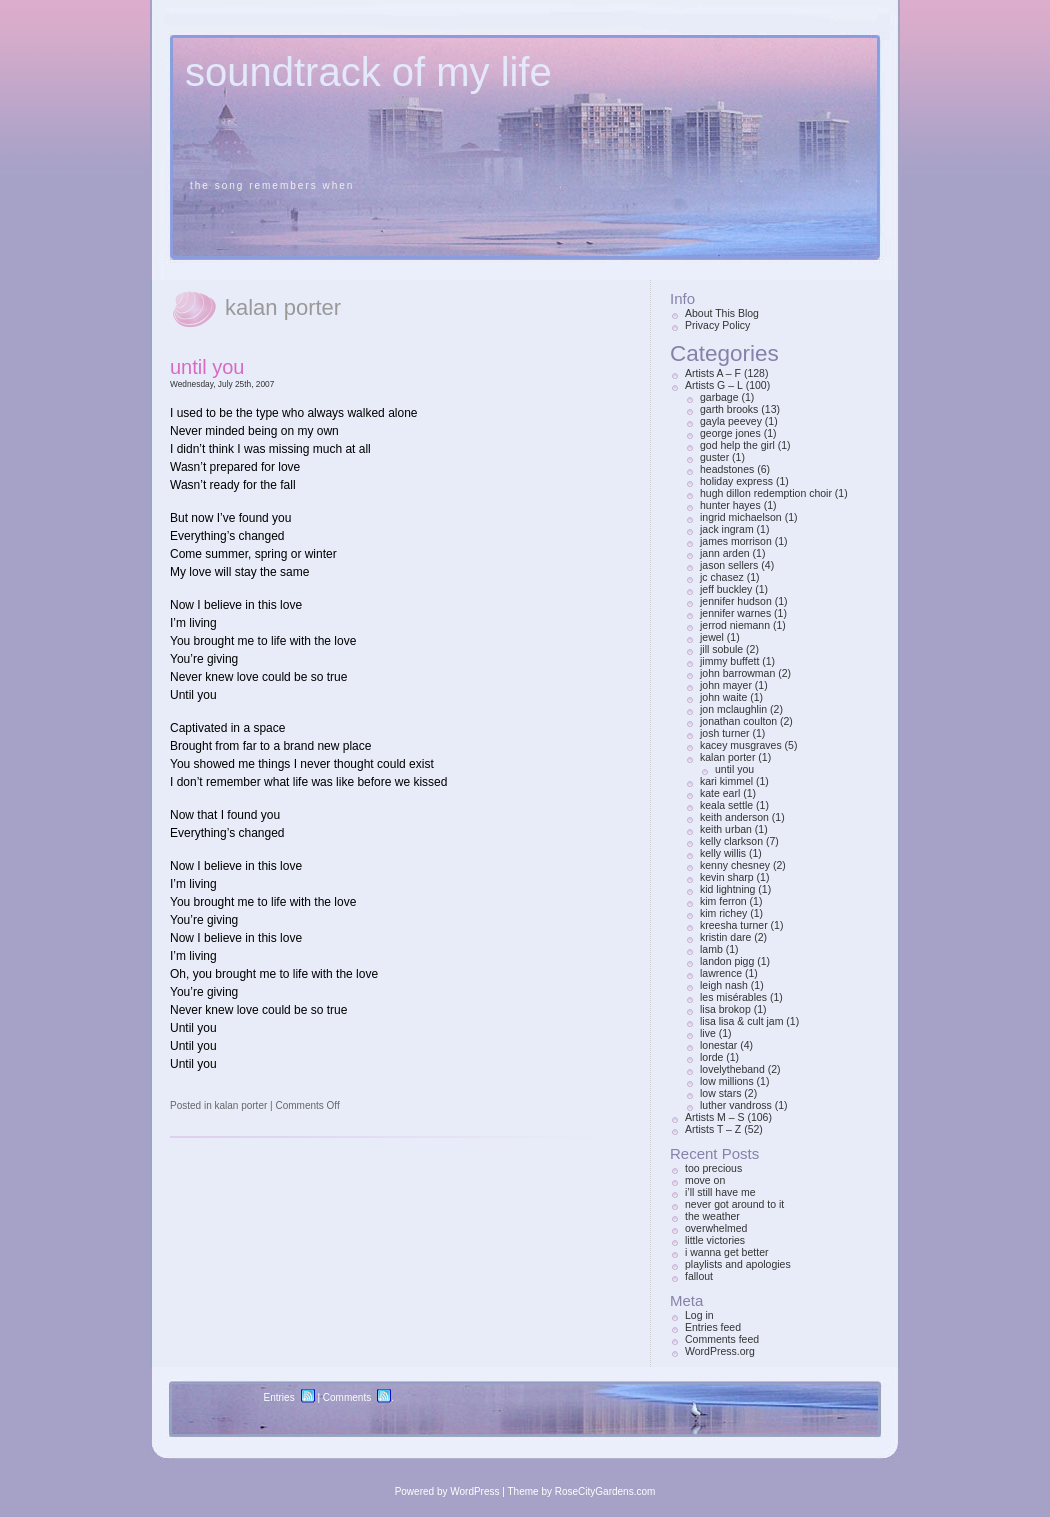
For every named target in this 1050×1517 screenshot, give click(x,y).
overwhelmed (716, 1228)
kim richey (723, 913)
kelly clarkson (731, 841)
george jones (730, 433)
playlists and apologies (738, 1264)
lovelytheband (732, 1069)
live (708, 1033)
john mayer (726, 685)
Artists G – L (714, 385)
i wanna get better (726, 1252)
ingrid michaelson (741, 517)
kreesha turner (734, 925)
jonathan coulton (738, 721)
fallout (699, 1276)
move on (705, 1180)
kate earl (720, 793)
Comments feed (722, 1339)
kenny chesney (735, 865)
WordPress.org (720, 1351)
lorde (711, 1057)
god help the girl (737, 445)
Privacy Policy (717, 325)
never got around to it (734, 1204)
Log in (699, 1315)
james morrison (736, 541)
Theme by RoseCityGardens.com (582, 1491)
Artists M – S (715, 1117)
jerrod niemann (735, 625)
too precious (713, 1168)
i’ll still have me (720, 1192)
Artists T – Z (713, 1129)
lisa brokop (725, 1009)
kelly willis (723, 853)
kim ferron (723, 901)
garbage (719, 397)
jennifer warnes (735, 613)
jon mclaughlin (733, 709)
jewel (712, 637)
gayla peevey (731, 421)
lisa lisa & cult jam (741, 1021)
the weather (712, 1216)
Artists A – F (713, 373)
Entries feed (713, 1327)
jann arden (725, 553)
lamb (711, 949)
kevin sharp (727, 877)
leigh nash (724, 985)
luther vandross (736, 1105)
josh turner (725, 733)
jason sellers (729, 565)
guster (714, 457)
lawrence (721, 973)
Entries (279, 1397)
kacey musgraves (741, 745)
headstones (727, 469)
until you (207, 367)
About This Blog (722, 313)
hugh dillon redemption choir (766, 493)
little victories (715, 1240)
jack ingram (727, 529)
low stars (720, 1093)
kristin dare (725, 937)
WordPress (474, 1491)
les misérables (733, 997)
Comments (347, 1397)
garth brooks (729, 409)
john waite (723, 697)
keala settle (726, 805)
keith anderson (734, 817)
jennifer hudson (736, 601)
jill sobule (721, 649)
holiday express (736, 481)
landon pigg (727, 961)
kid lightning (727, 889)
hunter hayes (730, 505)
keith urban (726, 829)
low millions (727, 1081)
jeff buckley (726, 589)
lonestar (718, 1045)
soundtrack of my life (368, 72)
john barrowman (737, 673)
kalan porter (240, 1105)
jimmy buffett (729, 661)
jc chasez (722, 577)
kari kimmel (726, 781)
